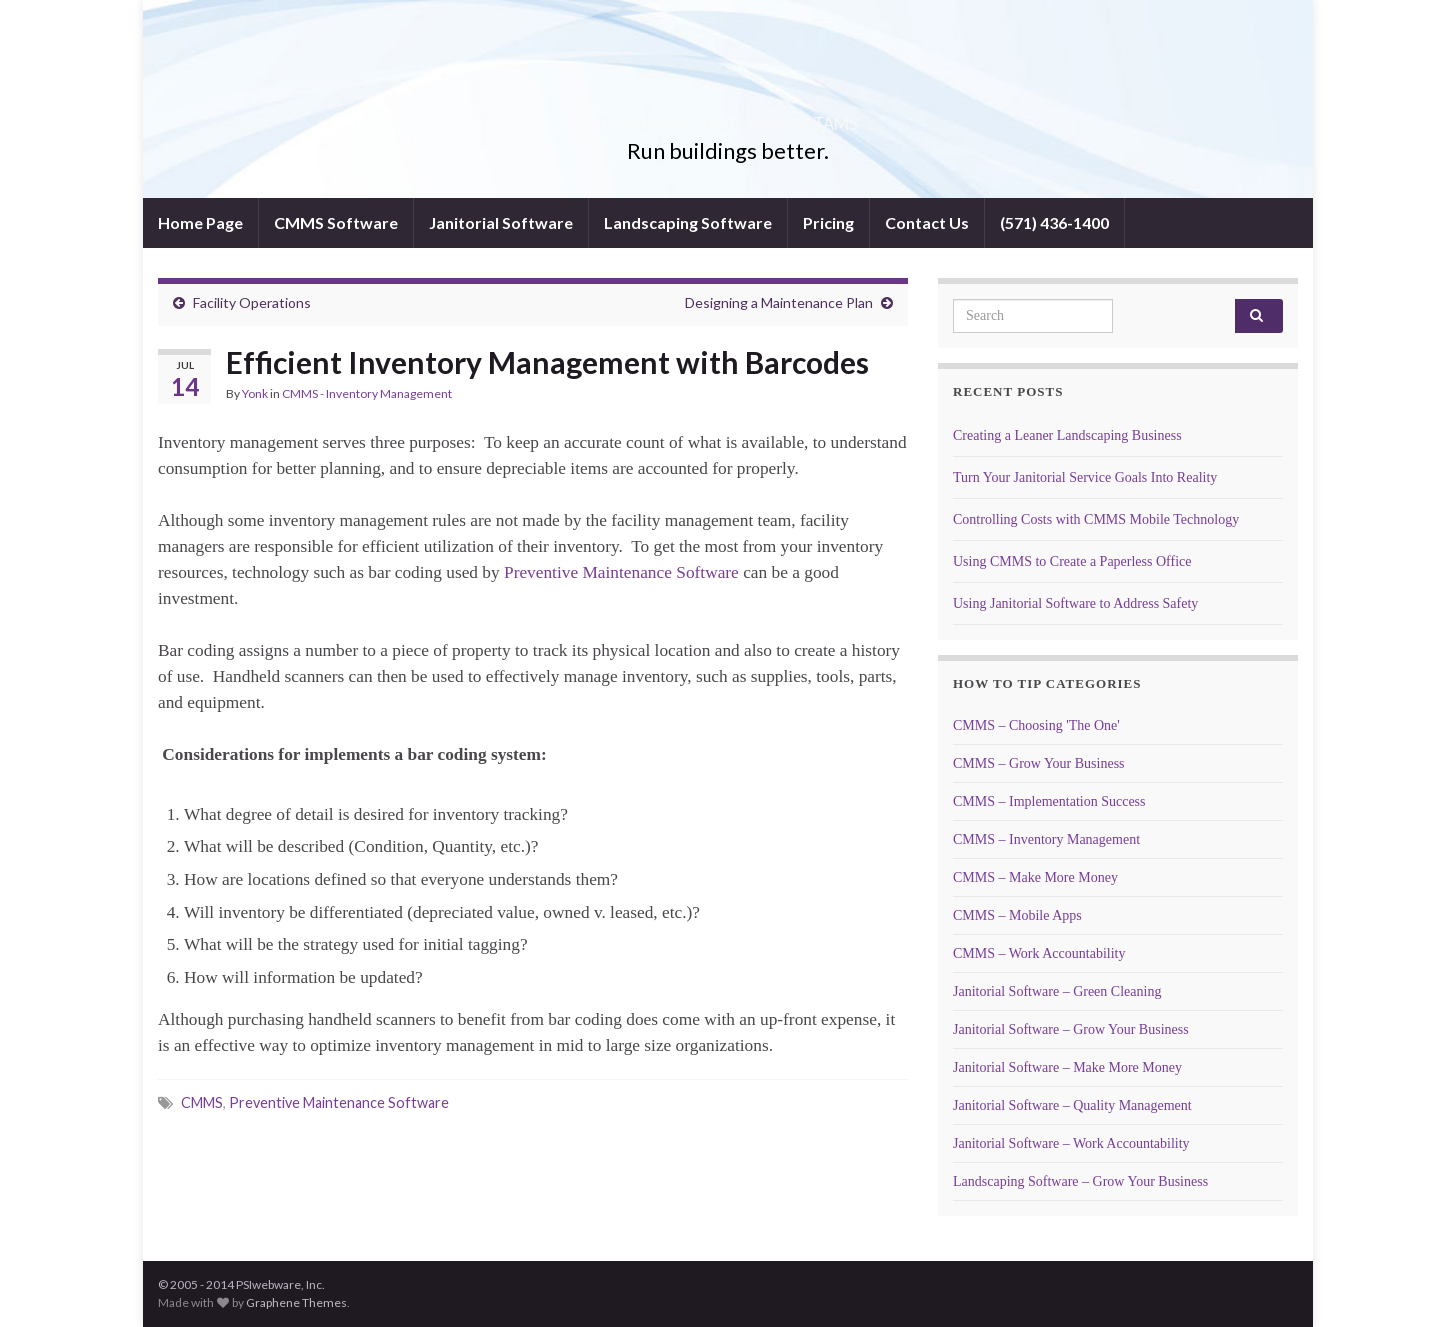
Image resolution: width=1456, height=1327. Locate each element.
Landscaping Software (688, 222)
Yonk (255, 393)
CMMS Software (336, 222)
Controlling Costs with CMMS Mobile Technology (1096, 519)
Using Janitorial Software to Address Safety (1075, 603)
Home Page (200, 222)
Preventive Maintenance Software (621, 572)
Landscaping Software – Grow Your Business (1080, 1181)
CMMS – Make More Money (1035, 877)
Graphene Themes (296, 1302)
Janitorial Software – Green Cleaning (1057, 991)
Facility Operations (252, 302)
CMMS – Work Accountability (1039, 953)
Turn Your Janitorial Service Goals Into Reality (1085, 477)
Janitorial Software (501, 222)
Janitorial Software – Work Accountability (1071, 1143)
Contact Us (927, 222)
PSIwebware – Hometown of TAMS (728, 117)
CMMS (202, 1102)
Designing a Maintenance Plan (779, 302)
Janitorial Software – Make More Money (1067, 1067)
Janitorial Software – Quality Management (1072, 1105)
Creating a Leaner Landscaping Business (1067, 435)
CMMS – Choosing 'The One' (1036, 725)
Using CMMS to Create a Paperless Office (1072, 561)
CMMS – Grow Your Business (1039, 763)
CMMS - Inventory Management (367, 393)
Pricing (828, 222)
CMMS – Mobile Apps (1017, 915)
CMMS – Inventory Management (1046, 839)
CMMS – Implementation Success (1049, 801)
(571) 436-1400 (1054, 222)
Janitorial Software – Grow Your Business (1071, 1029)
